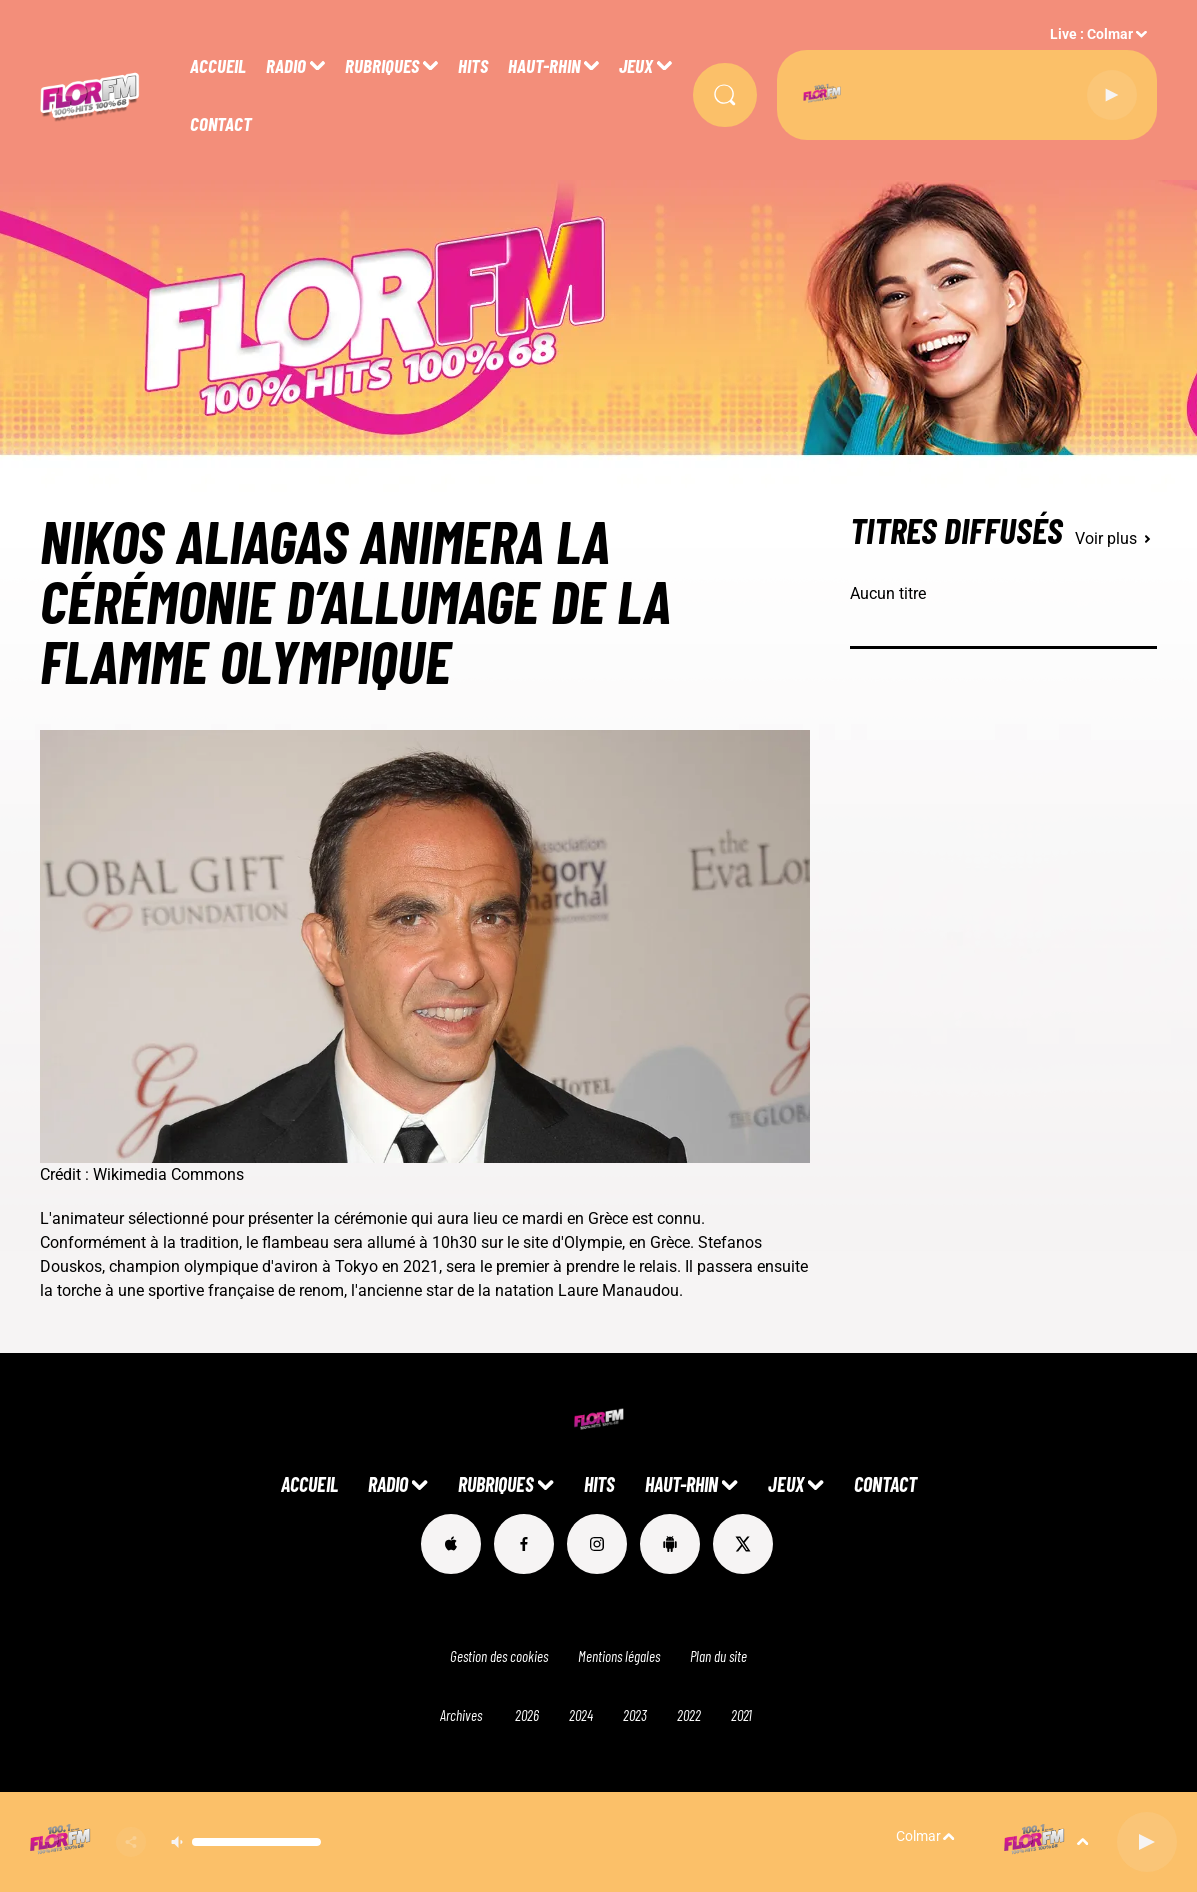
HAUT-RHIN (544, 65)
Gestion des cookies (499, 1656)
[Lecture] (1112, 95)
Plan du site (718, 1656)
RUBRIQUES (382, 65)
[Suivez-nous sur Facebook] (524, 1544)
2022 (689, 1715)
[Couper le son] (177, 1842)
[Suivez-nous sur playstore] (670, 1544)
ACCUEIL (218, 65)
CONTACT (221, 123)
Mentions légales (619, 1656)
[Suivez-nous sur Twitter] (743, 1544)
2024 (581, 1715)
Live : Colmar (1091, 34)
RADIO (286, 65)
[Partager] (131, 1842)
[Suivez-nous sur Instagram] (597, 1544)
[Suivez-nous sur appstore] (451, 1544)
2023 (635, 1715)
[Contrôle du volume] (256, 1842)
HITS (473, 65)
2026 (527, 1715)
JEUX (636, 65)
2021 (741, 1715)
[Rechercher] (725, 95)
